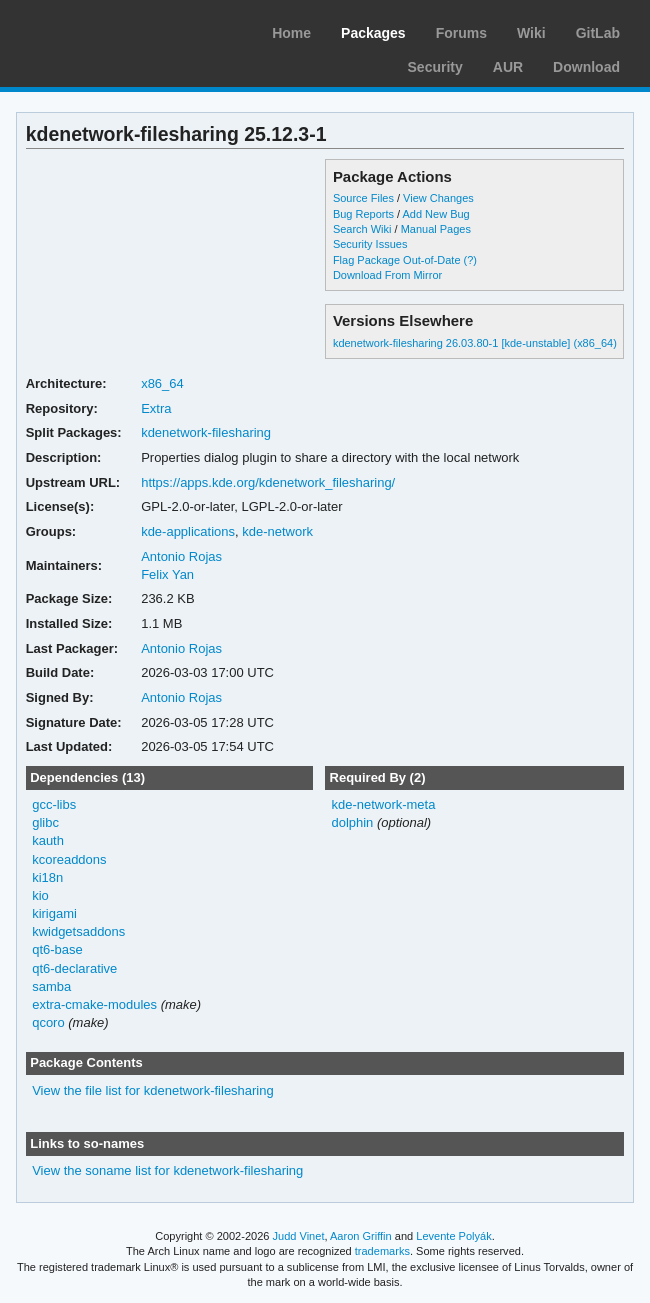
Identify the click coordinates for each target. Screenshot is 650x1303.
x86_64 (162, 383)
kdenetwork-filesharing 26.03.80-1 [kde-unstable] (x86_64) (475, 343)
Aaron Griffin (361, 1236)
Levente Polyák (453, 1236)
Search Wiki (362, 229)
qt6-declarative (74, 968)
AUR (508, 67)
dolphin (352, 822)
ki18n (47, 877)
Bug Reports (363, 214)
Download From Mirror (387, 275)
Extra (156, 408)
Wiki (531, 33)
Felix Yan (167, 574)
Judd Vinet (299, 1236)
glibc (45, 822)
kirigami (54, 913)
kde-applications (188, 531)
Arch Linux (110, 30)
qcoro (48, 1022)
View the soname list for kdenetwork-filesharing (167, 1170)
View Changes (438, 198)
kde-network (277, 531)
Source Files (363, 198)
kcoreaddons (69, 859)
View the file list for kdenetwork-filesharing (153, 1090)
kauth (48, 840)
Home (291, 33)
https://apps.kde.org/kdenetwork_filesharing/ (268, 482)
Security (435, 67)
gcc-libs (54, 804)
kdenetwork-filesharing (206, 432)
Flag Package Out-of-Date (397, 260)
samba (51, 986)
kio (40, 895)
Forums (461, 33)
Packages (373, 33)
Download (586, 67)
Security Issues (370, 244)
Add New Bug (436, 214)
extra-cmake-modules (94, 1004)
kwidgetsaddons (78, 931)
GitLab (598, 33)
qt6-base (57, 949)
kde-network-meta (383, 804)
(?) (470, 260)
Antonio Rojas (181, 556)
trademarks (382, 1251)
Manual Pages (436, 229)
